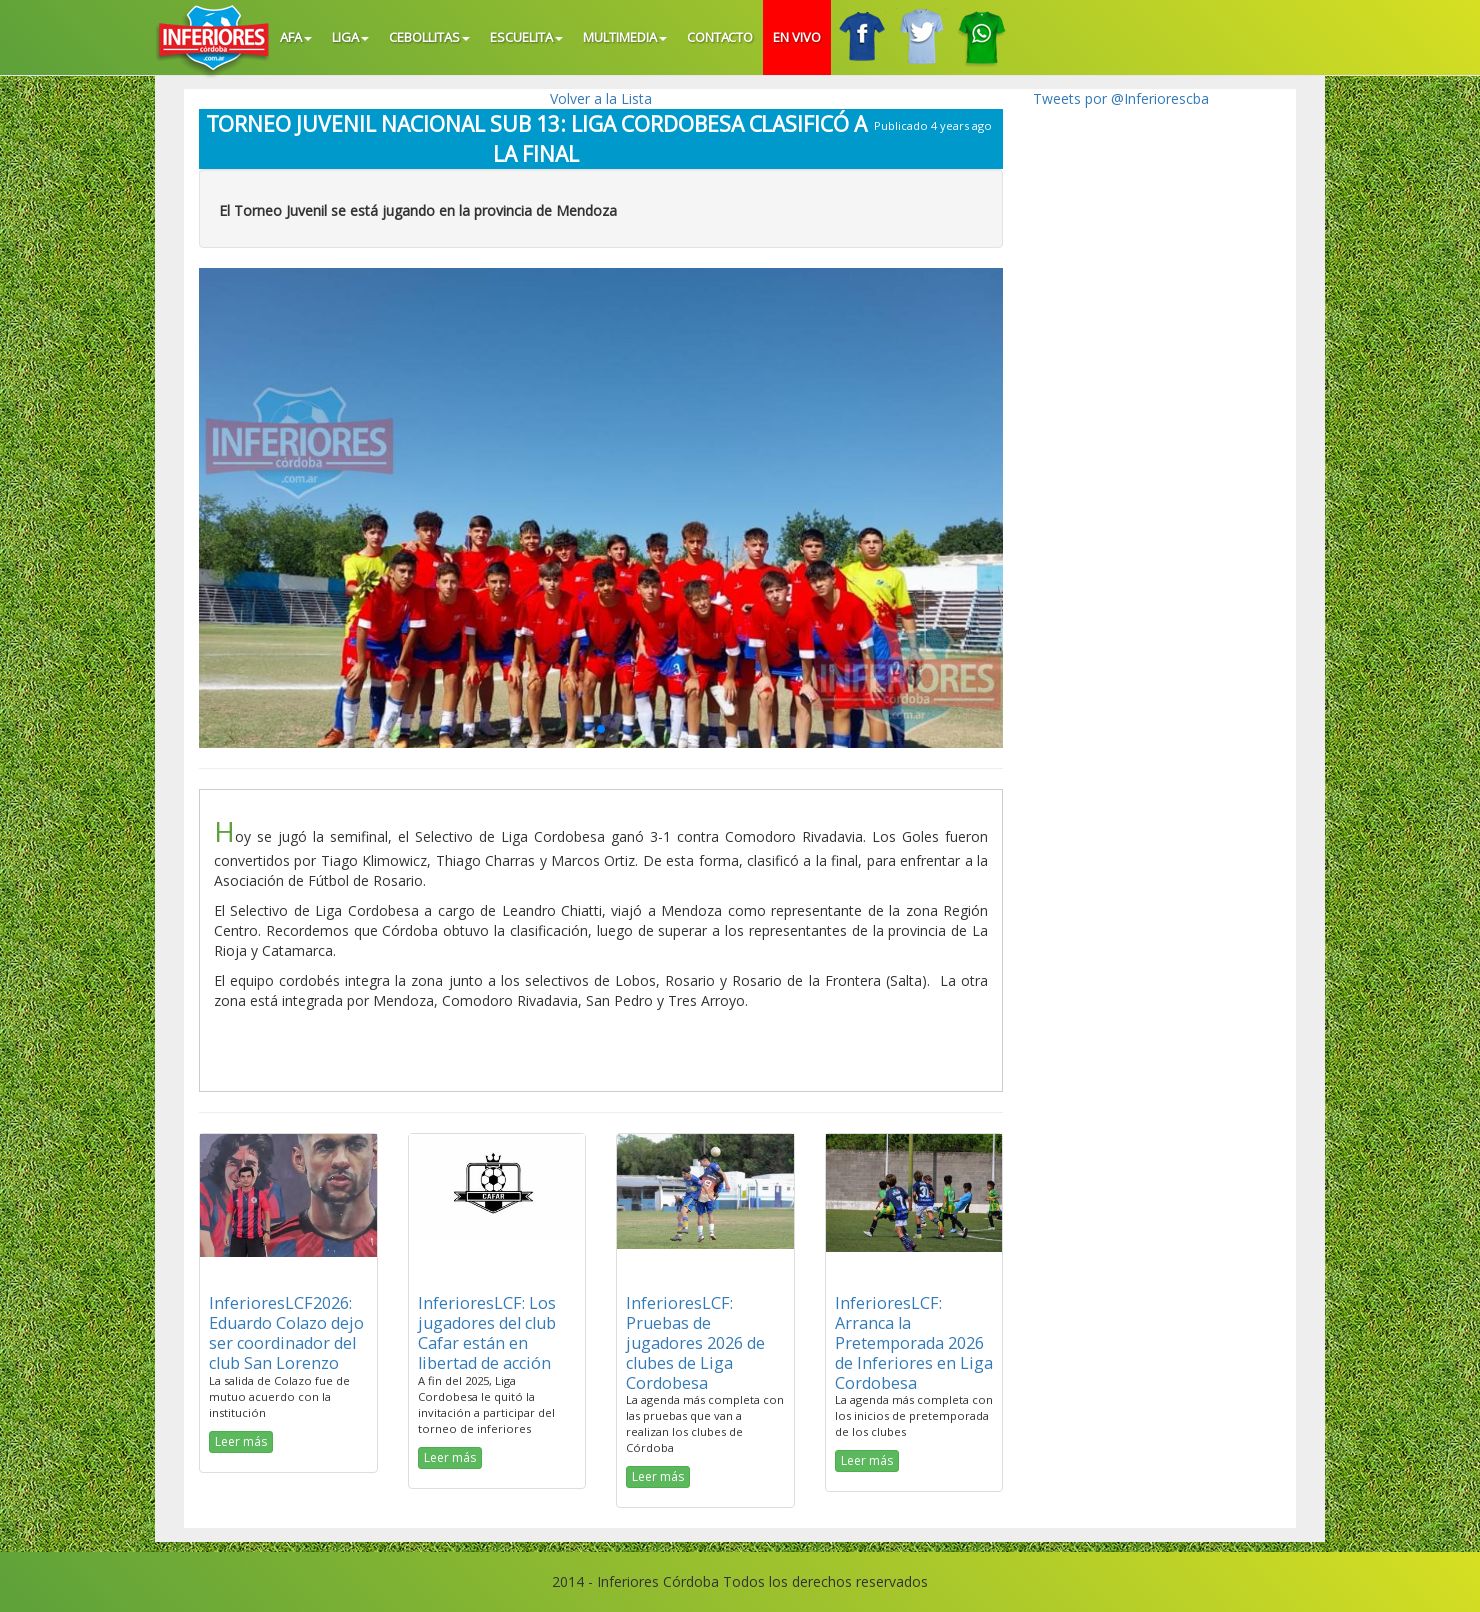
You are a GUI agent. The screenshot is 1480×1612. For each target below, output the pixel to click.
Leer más (241, 1441)
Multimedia (625, 37)
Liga (350, 37)
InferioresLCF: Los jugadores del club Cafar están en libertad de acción (487, 1332)
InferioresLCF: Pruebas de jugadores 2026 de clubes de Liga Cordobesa (695, 1342)
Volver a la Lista (601, 98)
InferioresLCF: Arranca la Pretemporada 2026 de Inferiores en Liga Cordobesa (914, 1342)
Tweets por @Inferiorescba (1121, 98)
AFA (296, 37)
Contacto (720, 37)
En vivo (797, 37)
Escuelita (526, 37)
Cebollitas (429, 37)
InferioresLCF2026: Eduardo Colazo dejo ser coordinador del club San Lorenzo (286, 1332)
